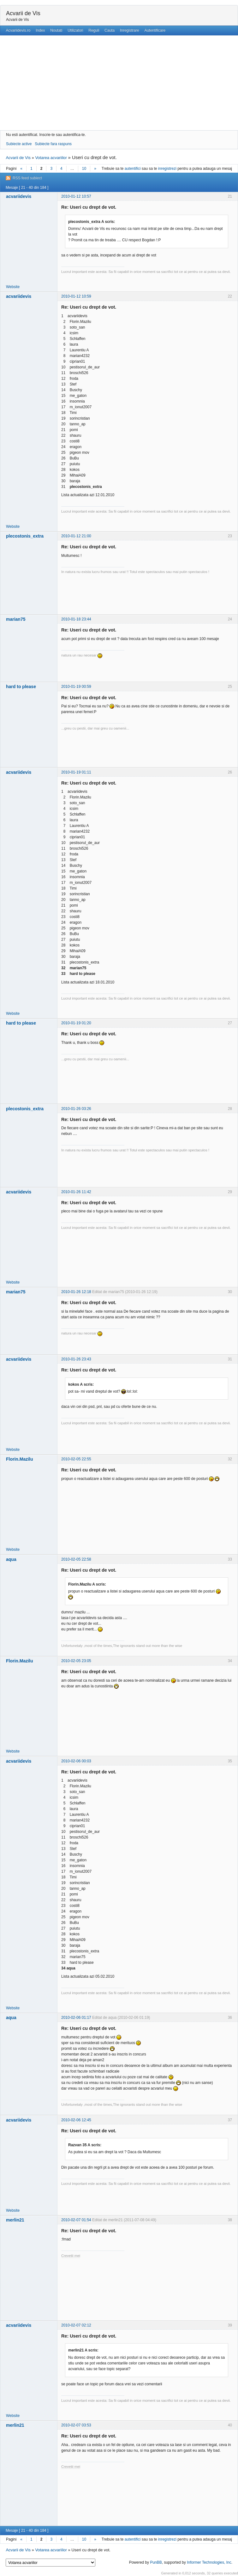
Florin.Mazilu (19, 1459)
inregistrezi (167, 168)
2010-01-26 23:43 (76, 1359)
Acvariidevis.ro (18, 30)
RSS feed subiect (27, 178)
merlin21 (15, 2219)
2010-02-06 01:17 (76, 2017)
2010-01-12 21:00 (76, 536)
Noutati (56, 30)
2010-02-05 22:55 (76, 1459)
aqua (11, 1559)
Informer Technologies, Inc (209, 2562)
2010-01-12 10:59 (76, 296)
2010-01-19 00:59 (76, 686)
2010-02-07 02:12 (76, 2325)
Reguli (93, 30)
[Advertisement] (119, 83)
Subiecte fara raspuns (53, 144)
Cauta (109, 30)
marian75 (15, 619)
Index (40, 30)
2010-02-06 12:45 (76, 2120)
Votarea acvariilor (51, 157)
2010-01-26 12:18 (76, 1292)
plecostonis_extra (25, 536)
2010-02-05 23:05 (76, 1661)
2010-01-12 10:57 (76, 196)
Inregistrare (129, 30)
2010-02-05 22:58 (76, 1559)
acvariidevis (18, 196)
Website (13, 287)
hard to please (21, 686)
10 (84, 168)
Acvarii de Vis (23, 13)
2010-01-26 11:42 (76, 1192)
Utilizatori (75, 30)
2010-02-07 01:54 (76, 2220)
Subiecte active (19, 144)
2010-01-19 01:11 (76, 772)
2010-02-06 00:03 (76, 1761)
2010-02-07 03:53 (76, 2425)
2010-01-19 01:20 (76, 1023)
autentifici (133, 168)
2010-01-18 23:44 (76, 619)
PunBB (156, 2562)
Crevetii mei (70, 2256)
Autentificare (154, 30)
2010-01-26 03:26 (76, 1108)
